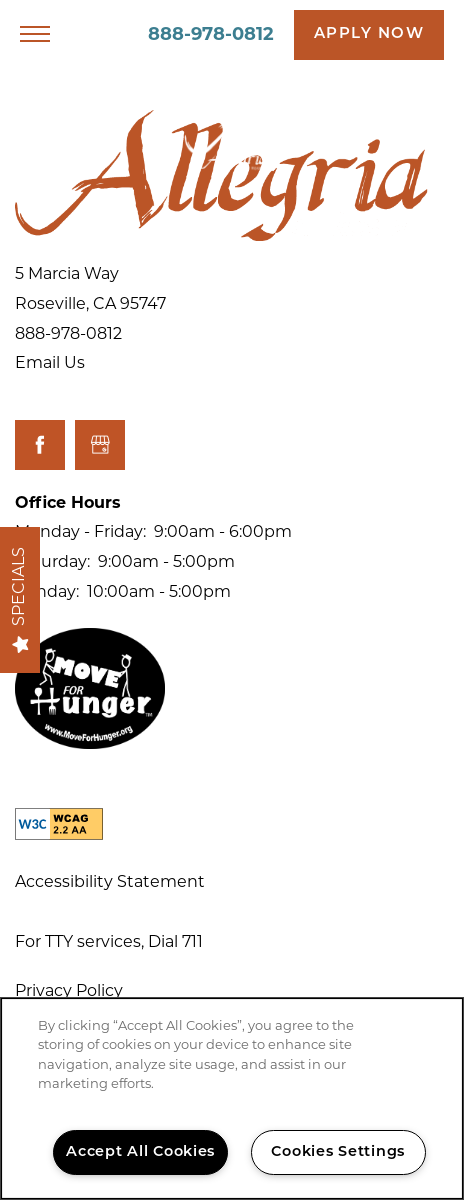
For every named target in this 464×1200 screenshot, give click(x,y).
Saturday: (52, 563)
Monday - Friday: (80, 533)
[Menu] (35, 35)
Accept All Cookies (140, 1152)
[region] (232, 1098)
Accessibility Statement (110, 883)
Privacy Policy (69, 992)
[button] (369, 35)
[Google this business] (100, 445)
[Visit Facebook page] (40, 445)
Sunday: (47, 593)
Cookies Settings (338, 1152)
